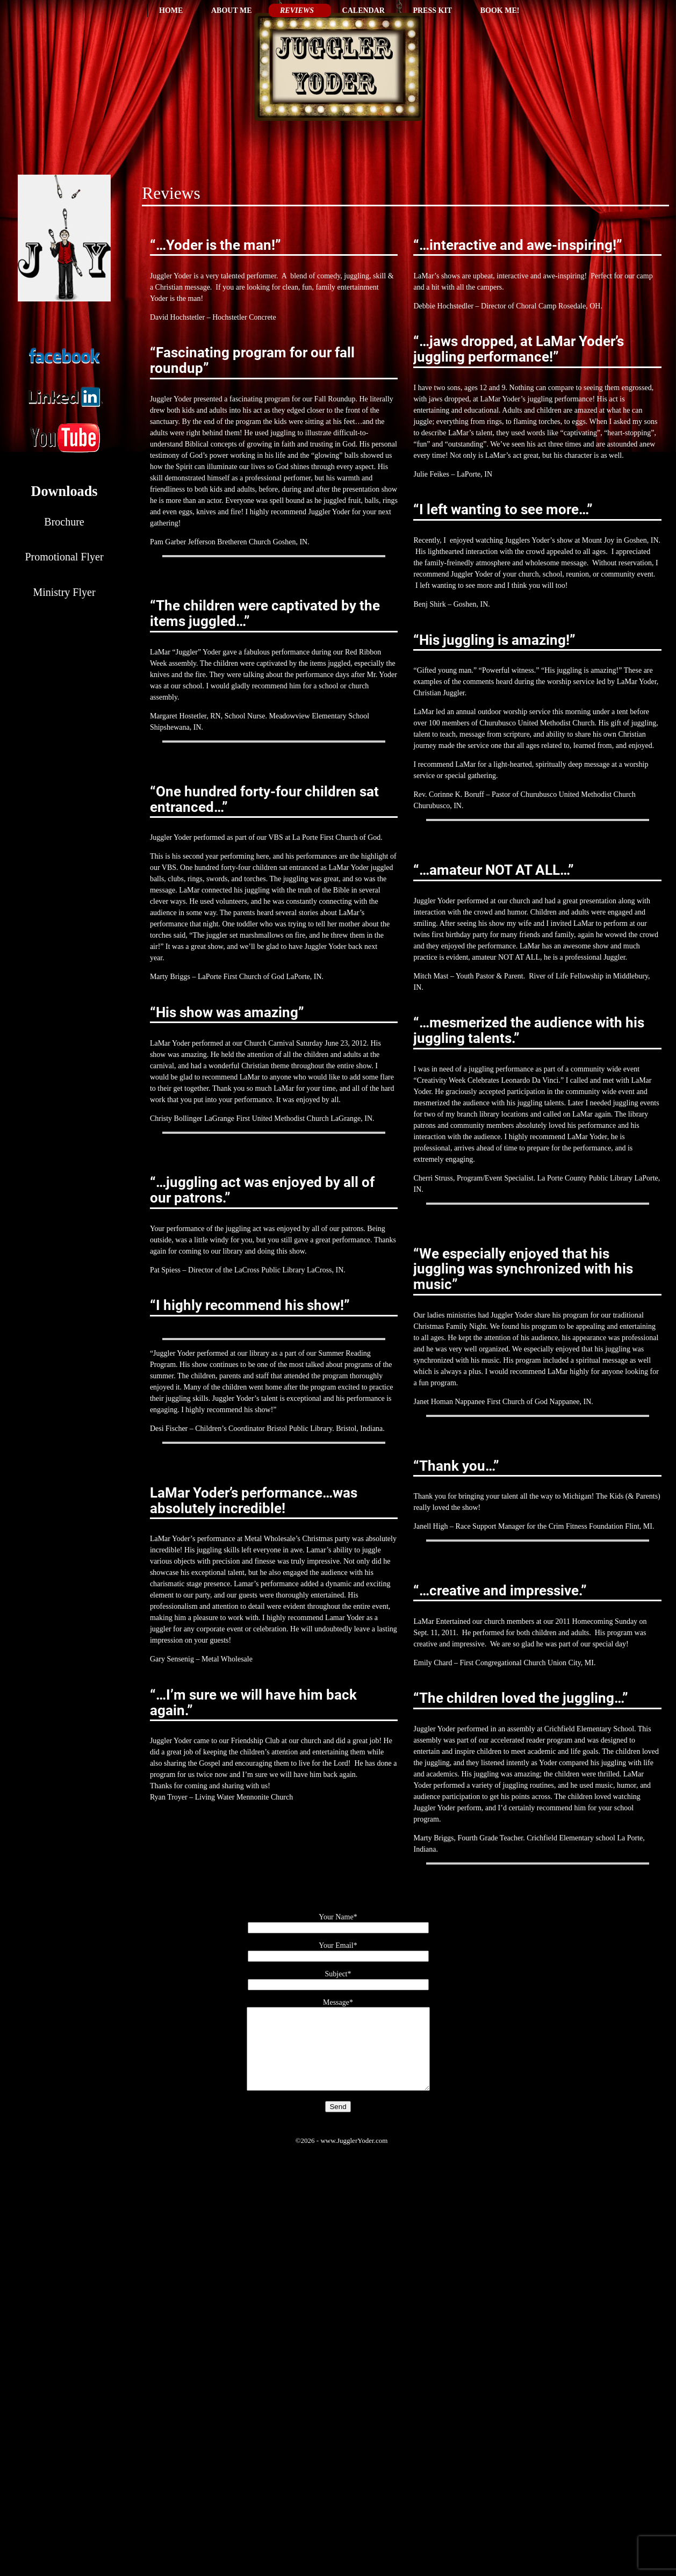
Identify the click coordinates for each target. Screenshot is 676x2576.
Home (171, 10)
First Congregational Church (502, 1663)
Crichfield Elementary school (571, 1838)
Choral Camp (536, 306)
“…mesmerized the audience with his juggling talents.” (528, 1030)
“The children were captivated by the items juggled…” (265, 613)
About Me (231, 10)
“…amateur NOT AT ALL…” (493, 870)
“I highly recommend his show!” (250, 1305)
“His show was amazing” (227, 1012)
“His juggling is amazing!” (494, 640)
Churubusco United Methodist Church (578, 794)
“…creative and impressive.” (500, 1590)
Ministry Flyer (64, 592)
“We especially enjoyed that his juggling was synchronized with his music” (523, 1269)
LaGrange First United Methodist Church (266, 1118)
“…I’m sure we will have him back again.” (253, 1702)
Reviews (297, 10)
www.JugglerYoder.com (353, 2157)
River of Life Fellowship (566, 976)
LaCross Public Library (269, 1270)
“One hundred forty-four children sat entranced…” (264, 799)
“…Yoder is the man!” (215, 245)
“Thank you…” (456, 1466)
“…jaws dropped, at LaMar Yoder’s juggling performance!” (518, 349)
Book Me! (500, 10)
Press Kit (432, 10)
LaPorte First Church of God (241, 977)
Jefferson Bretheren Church (229, 542)
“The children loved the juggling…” (520, 1698)
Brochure (64, 522)
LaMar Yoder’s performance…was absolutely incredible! (253, 1500)
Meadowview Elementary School (319, 716)
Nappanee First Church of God (501, 1402)
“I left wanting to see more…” (503, 509)
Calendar (363, 10)
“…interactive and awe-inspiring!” (517, 245)
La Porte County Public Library (584, 1178)
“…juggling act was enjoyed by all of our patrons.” (262, 1190)
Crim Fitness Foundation (586, 1526)
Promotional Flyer (64, 557)
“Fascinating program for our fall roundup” (252, 360)
